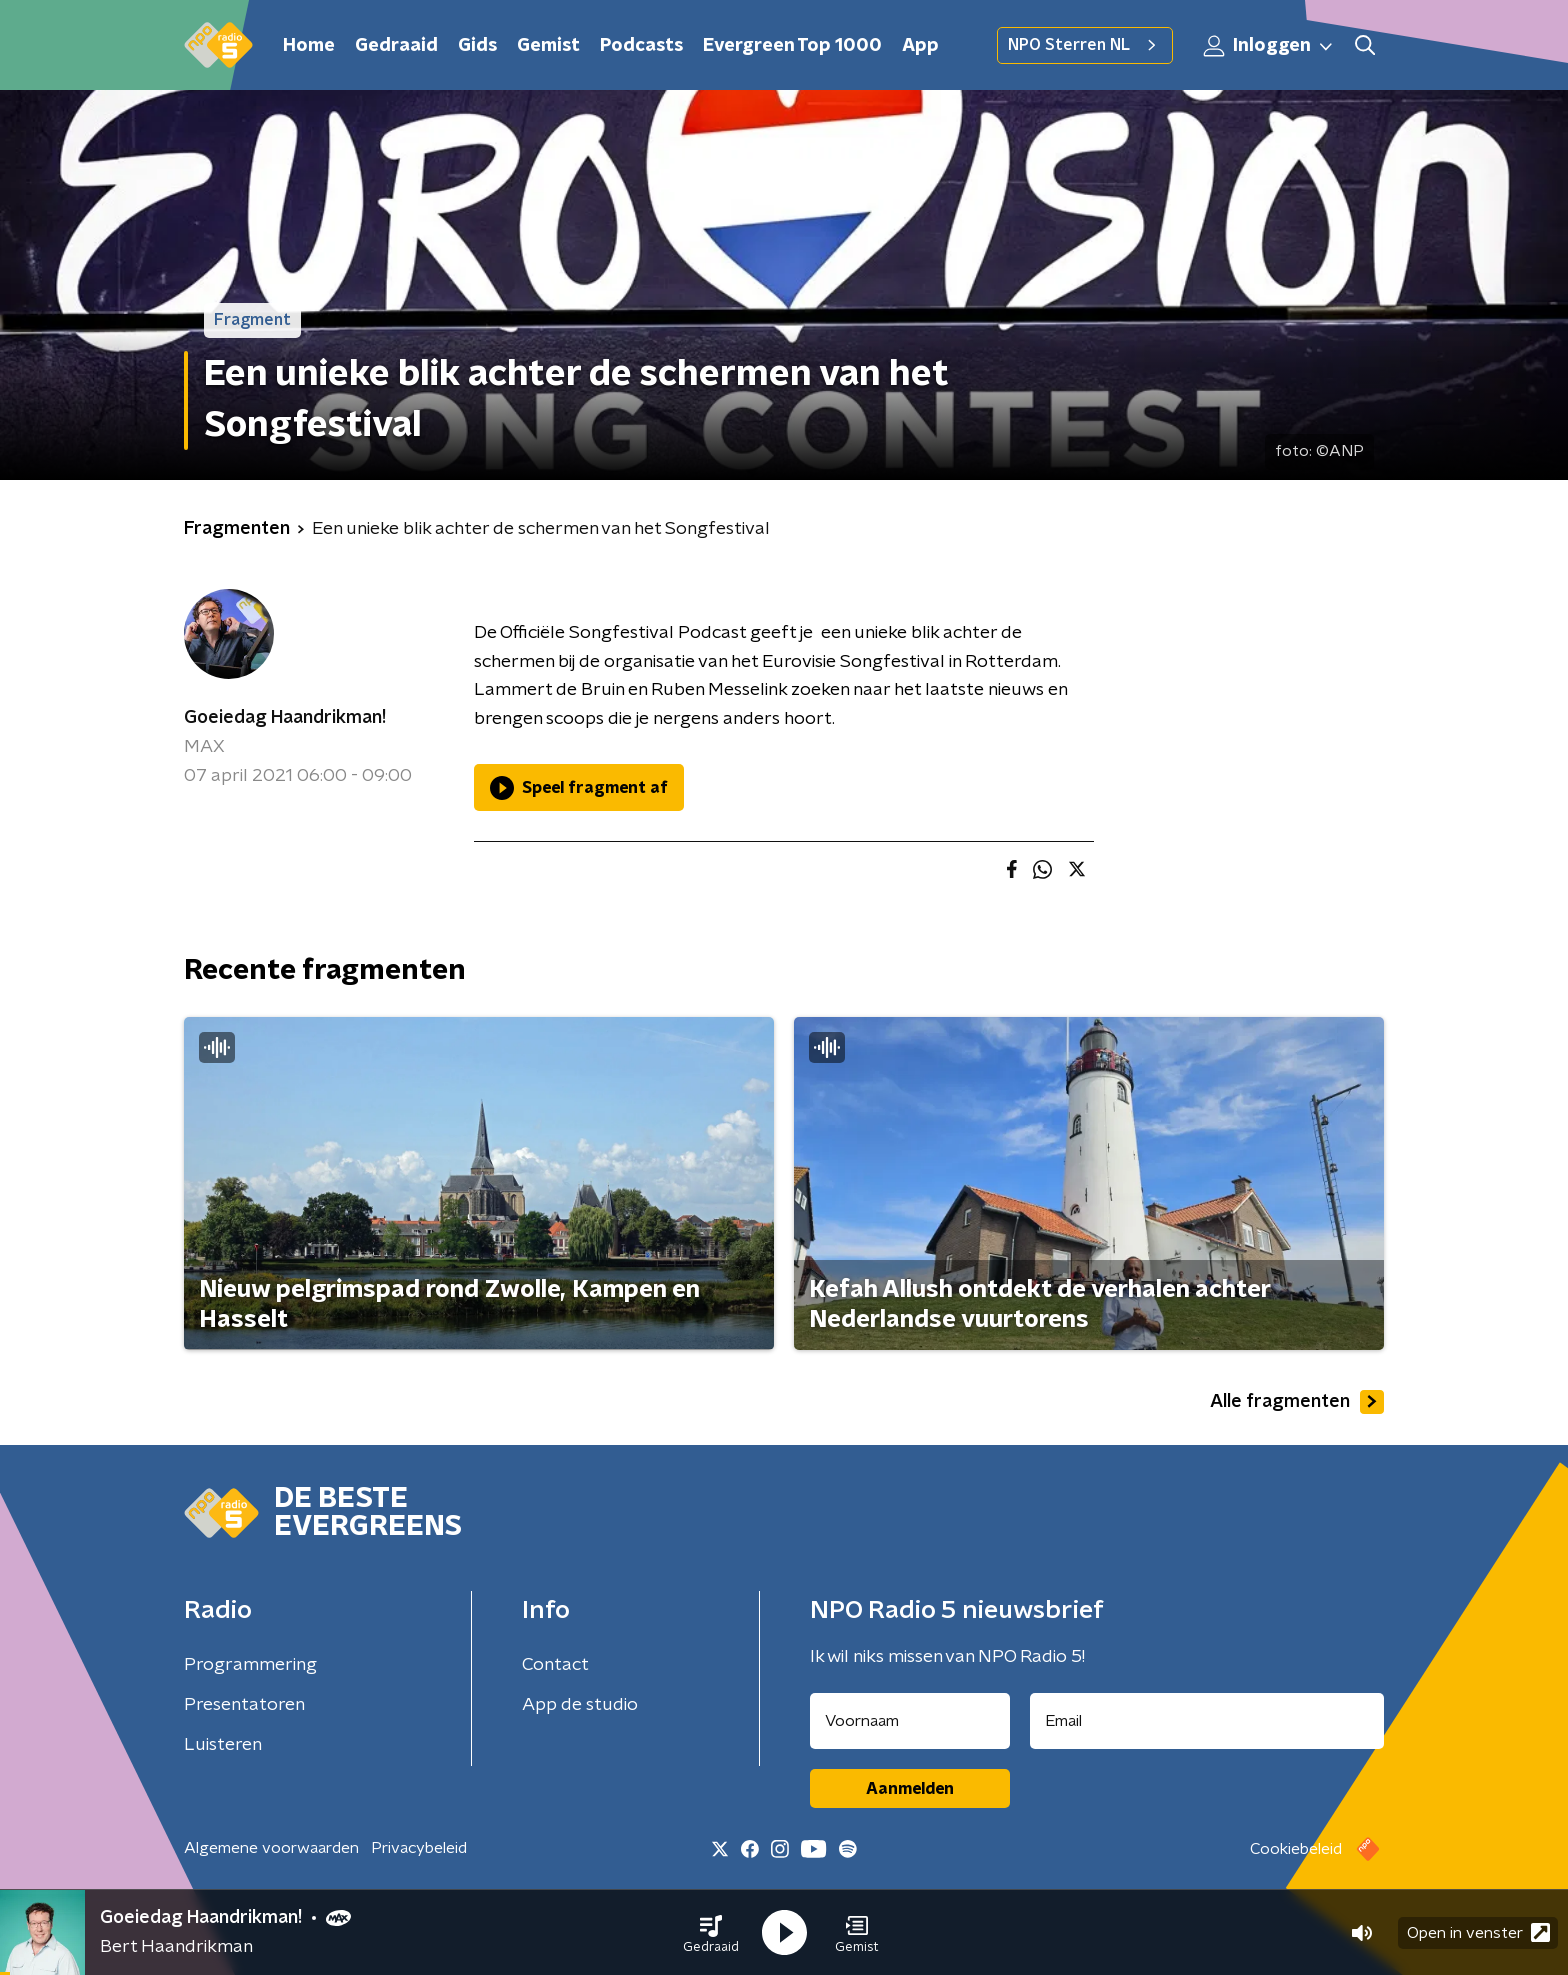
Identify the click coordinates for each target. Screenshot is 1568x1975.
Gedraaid (396, 46)
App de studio (580, 1705)
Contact (555, 1665)
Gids (477, 46)
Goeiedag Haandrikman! (285, 718)
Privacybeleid (419, 1848)
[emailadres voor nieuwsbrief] (1207, 1721)
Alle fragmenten (1297, 1402)
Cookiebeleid (1296, 1849)
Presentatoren (244, 1705)
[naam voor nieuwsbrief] (910, 1721)
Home (309, 46)
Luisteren (223, 1745)
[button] (711, 1933)
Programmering (250, 1665)
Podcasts (641, 46)
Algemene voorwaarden (271, 1848)
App (920, 46)
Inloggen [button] (1269, 46)
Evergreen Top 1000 (792, 46)
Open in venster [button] (1478, 1932)
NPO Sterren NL (1085, 45)
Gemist (548, 46)
